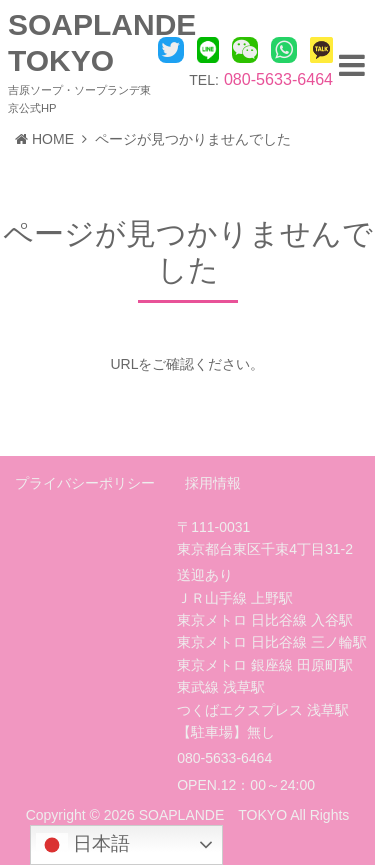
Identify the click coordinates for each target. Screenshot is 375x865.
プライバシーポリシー (85, 483)
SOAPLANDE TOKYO (213, 815)
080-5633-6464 (278, 79)
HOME (44, 139)
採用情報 (213, 483)
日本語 (83, 845)
